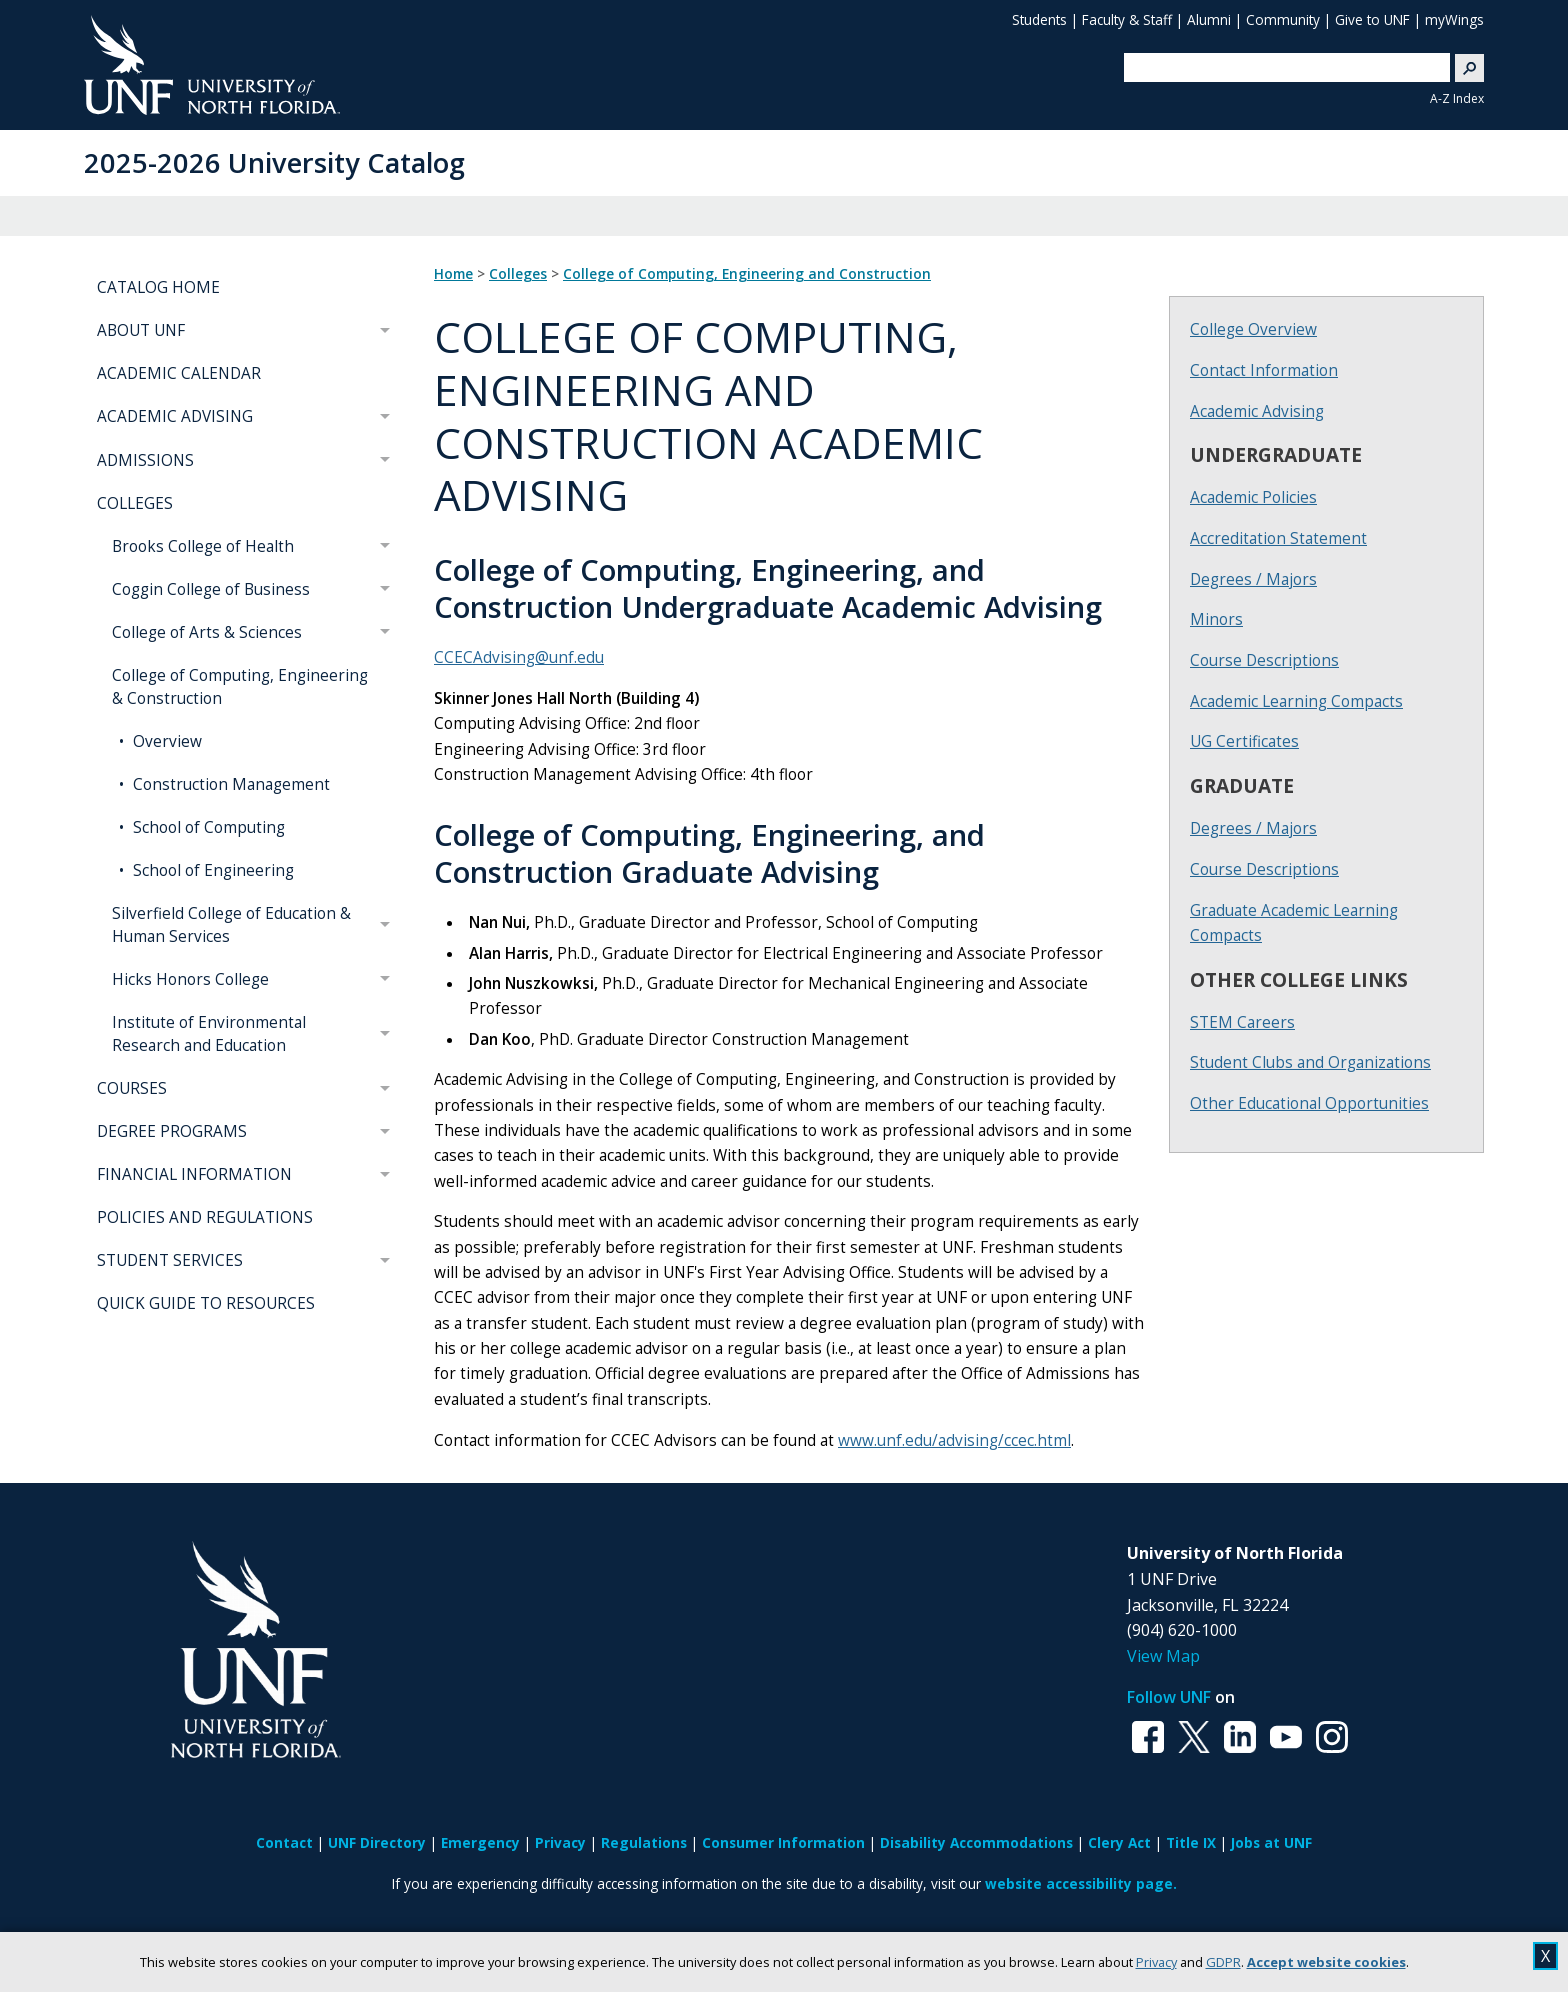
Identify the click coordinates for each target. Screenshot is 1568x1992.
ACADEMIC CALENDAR (179, 373)
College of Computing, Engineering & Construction (240, 687)
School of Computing (207, 827)
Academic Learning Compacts (1296, 701)
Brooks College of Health (203, 546)
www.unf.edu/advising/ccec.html (954, 1440)
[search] (1279, 67)
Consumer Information (783, 1842)
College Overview (1253, 329)
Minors (1216, 619)
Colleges (518, 274)
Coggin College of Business (211, 589)
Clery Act (1119, 1842)
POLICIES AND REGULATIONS (205, 1217)
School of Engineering (211, 870)
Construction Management (229, 784)
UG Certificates (1244, 741)
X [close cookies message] (1545, 1956)
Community (1283, 19)
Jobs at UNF (1271, 1842)
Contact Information (1264, 370)
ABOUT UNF (141, 330)
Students (1039, 19)
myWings (1454, 19)
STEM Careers (1242, 1022)
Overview (165, 741)
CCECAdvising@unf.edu (519, 657)
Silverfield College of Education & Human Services (231, 925)
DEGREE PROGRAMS (172, 1131)
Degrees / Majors (1253, 579)
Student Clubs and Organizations (1310, 1062)
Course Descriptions (1264, 660)
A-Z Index (1457, 98)
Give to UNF (1372, 19)
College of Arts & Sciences (207, 632)
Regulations (644, 1842)
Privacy (1156, 1962)
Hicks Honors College (190, 979)
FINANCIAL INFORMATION (194, 1174)
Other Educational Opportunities (1309, 1103)
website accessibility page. (1081, 1883)
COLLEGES (135, 503)
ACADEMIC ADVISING (175, 416)
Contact (284, 1842)
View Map (1163, 1656)
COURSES (132, 1088)
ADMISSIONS (145, 460)
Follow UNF (1169, 1697)
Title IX (1191, 1842)
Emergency (480, 1842)
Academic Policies (1253, 497)
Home (453, 274)
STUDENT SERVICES (170, 1260)
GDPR (1223, 1962)
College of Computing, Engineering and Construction (747, 274)
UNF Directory (377, 1842)
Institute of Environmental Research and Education (209, 1034)
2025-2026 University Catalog (274, 162)
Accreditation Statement (1278, 538)
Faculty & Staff (1127, 19)
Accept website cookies (1326, 1962)
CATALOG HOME (158, 287)
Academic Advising (1257, 411)
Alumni (1209, 19)
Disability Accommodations (976, 1842)
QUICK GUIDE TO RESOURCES (206, 1303)
